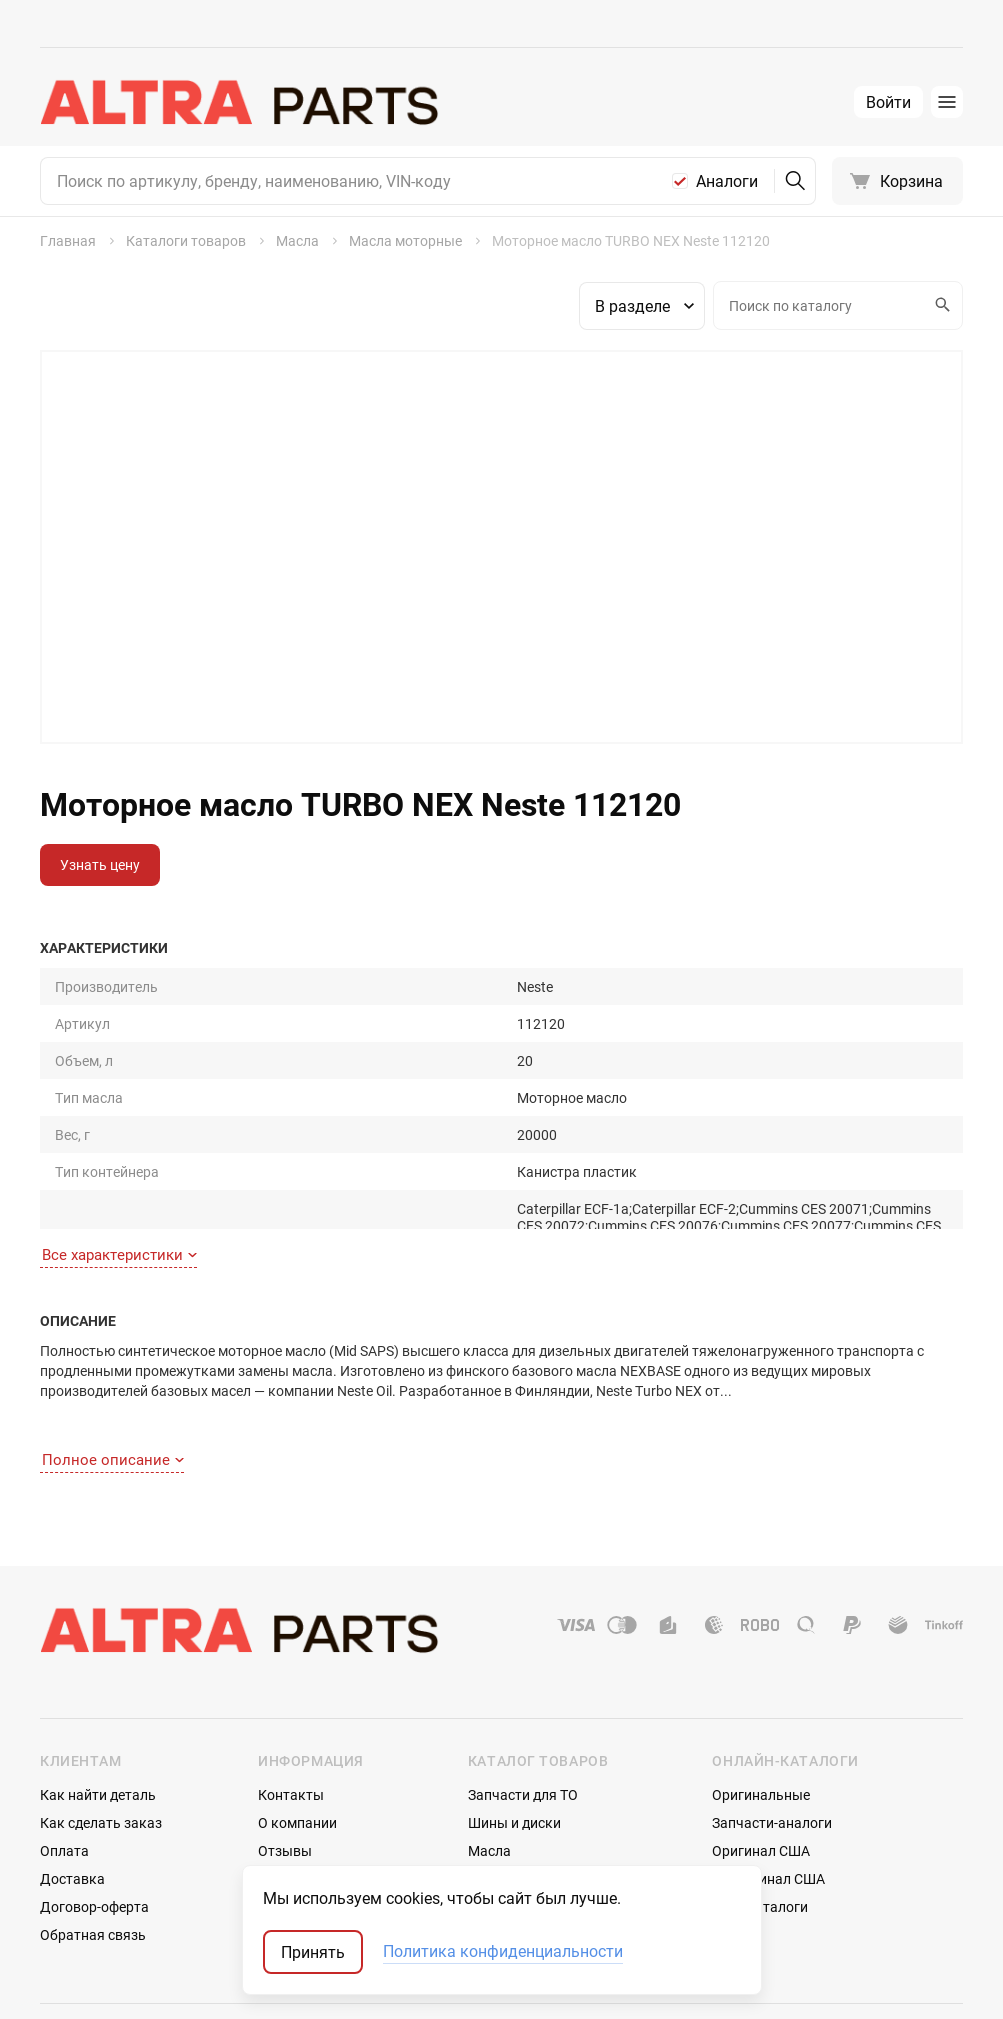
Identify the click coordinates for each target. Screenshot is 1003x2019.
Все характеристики (119, 1215)
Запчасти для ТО (523, 1721)
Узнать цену (100, 864)
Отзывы (285, 1777)
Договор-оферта (94, 1833)
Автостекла (506, 1833)
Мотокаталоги (760, 1833)
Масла (489, 1777)
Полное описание (113, 1386)
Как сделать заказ (101, 1749)
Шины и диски (514, 1749)
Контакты (291, 1721)
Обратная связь (93, 1861)
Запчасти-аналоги (772, 1749)
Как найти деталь (98, 1721)
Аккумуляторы (517, 1861)
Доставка (72, 1805)
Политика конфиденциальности (503, 1952)
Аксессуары (507, 1805)
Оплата (64, 1777)
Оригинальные (761, 1721)
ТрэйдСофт (147, 1986)
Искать (940, 305)
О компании (297, 1749)
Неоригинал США (768, 1805)
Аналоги (727, 181)
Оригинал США (761, 1777)
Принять (313, 1952)
